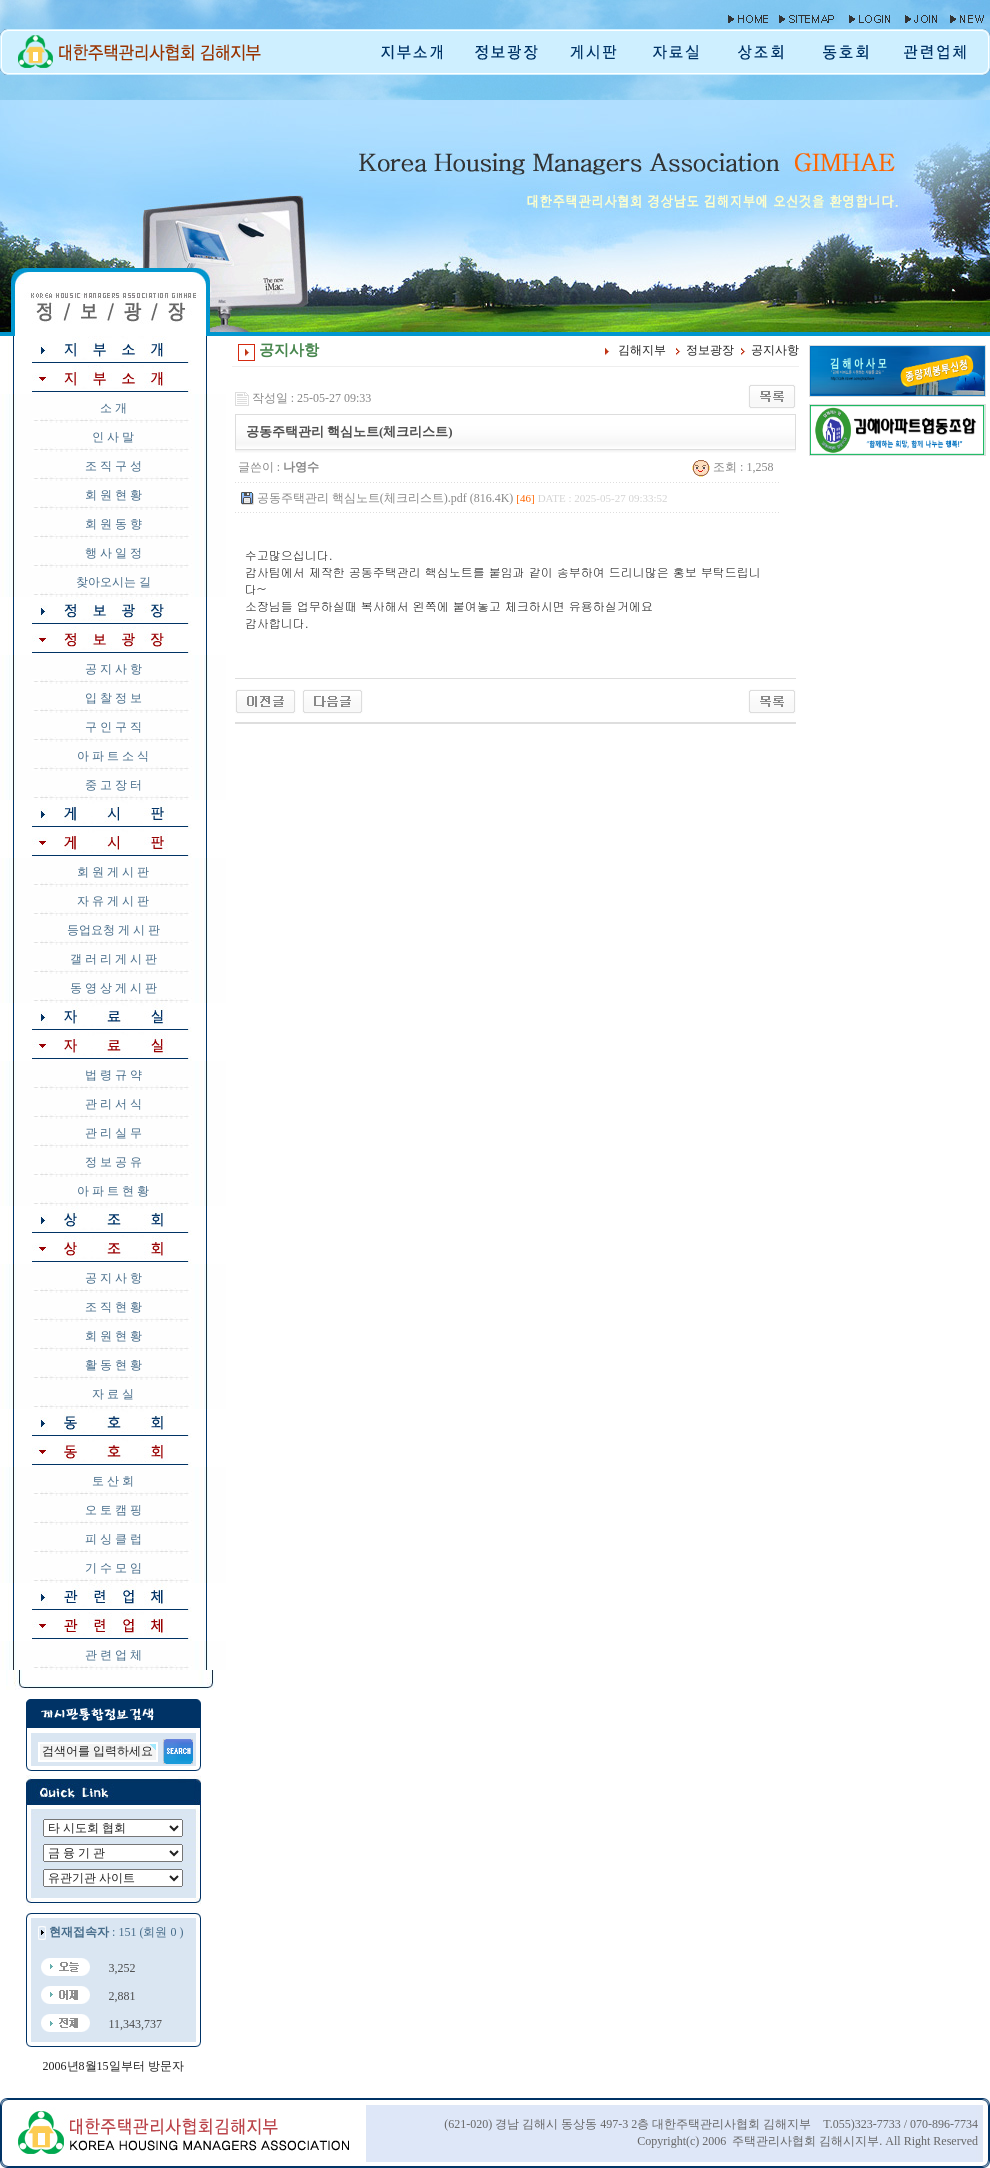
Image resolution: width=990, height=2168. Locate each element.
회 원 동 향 (113, 524)
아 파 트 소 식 (113, 756)
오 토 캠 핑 (113, 1510)
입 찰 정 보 (113, 698)
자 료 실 (113, 1394)
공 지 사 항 (113, 669)
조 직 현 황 (113, 1307)
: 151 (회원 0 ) (116, 1932)
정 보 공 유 (113, 1162)
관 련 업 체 (113, 1655)
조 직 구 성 (113, 466)
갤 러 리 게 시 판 (113, 959)
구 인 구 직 (113, 727)
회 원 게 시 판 (113, 872)
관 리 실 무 (113, 1133)
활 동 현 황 (113, 1365)
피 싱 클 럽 (113, 1539)
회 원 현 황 (113, 495)
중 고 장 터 (113, 785)
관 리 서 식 (113, 1104)
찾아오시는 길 (113, 582)
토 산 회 (113, 1481)
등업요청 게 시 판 (113, 930)
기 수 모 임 (113, 1568)
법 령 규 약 (113, 1075)
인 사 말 (113, 437)
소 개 (113, 408)
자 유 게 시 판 (113, 901)
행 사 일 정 (113, 553)
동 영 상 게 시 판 (113, 988)
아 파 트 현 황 (113, 1191)
